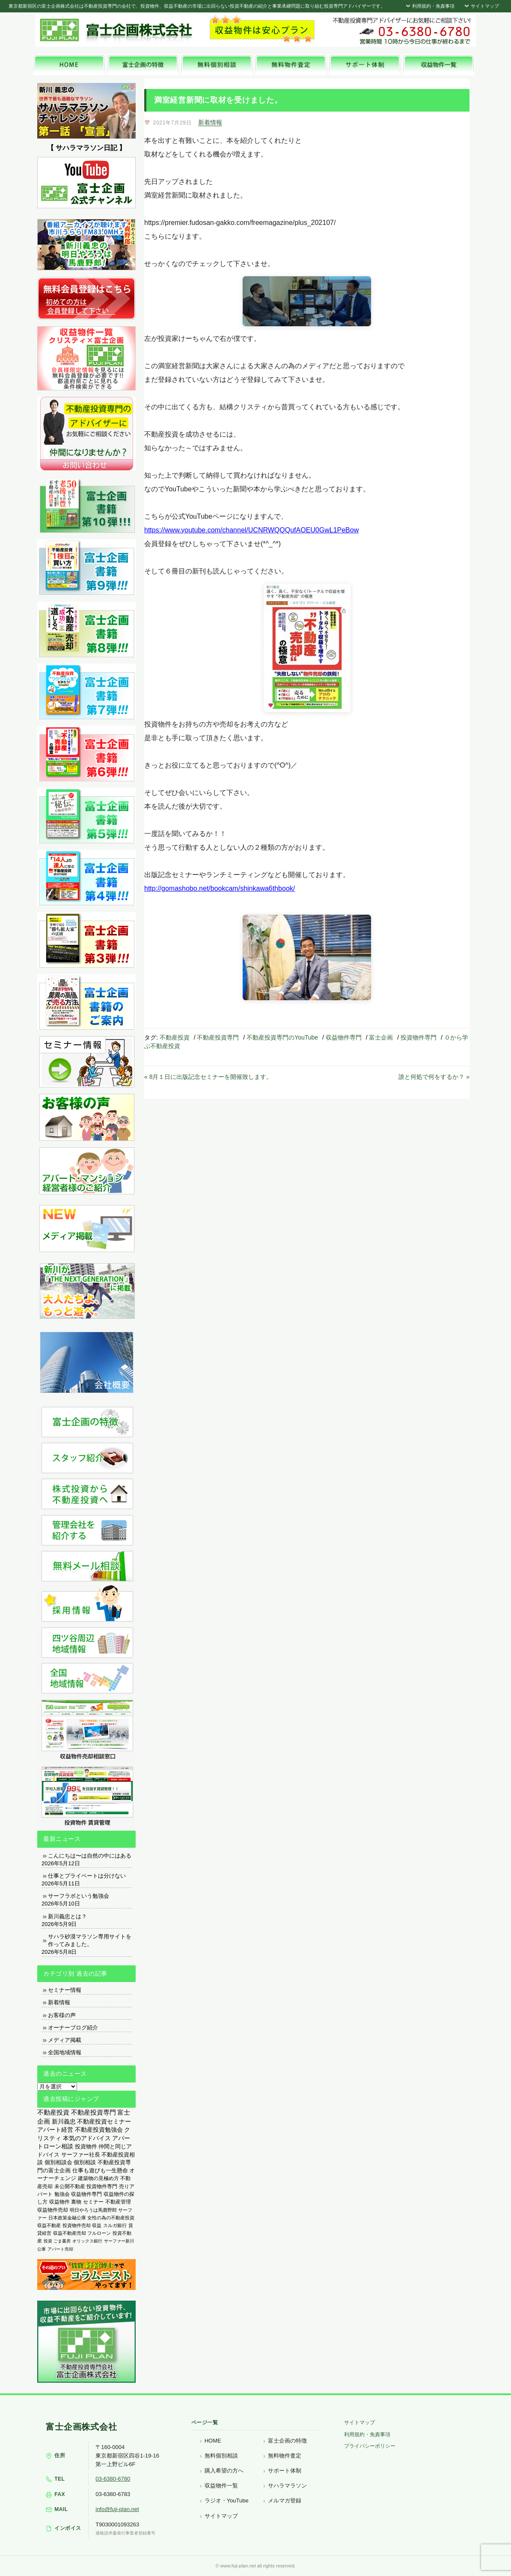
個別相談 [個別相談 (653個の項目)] (85, 2162)
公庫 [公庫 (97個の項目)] (41, 2249)
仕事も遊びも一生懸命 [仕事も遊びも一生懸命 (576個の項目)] (100, 2170)
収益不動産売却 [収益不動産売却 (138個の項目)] (69, 2233)
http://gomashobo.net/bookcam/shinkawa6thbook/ (219, 888)
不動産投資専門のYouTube (282, 1037)
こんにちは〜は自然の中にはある (89, 1855)
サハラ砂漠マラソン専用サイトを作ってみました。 (89, 1940)
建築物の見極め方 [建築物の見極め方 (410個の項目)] (98, 2178)
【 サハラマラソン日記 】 (86, 147)
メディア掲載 (64, 2040)
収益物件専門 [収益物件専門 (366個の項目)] (86, 2194)
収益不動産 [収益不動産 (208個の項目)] (49, 2225)
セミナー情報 (64, 1990)
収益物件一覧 (221, 2485)
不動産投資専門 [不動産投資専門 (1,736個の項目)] (93, 2112)
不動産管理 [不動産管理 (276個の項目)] (118, 2201)
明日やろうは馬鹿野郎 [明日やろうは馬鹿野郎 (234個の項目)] (93, 2210)
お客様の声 (62, 2015)
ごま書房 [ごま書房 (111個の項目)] (62, 2241)
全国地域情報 (64, 2052)
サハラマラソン (287, 2485)
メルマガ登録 (284, 2500)
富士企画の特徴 (287, 2440)
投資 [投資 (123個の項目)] (48, 2241)
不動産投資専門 (218, 1037)
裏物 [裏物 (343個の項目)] (76, 2202)
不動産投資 (175, 1037)
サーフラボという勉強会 (78, 1896)
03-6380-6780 (112, 2479)
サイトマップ (481, 6)
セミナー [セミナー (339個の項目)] (93, 2202)
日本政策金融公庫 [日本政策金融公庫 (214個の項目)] (67, 2217)
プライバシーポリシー (369, 2446)
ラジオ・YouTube (227, 2500)
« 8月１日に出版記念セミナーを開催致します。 (208, 1076)
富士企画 (381, 1037)
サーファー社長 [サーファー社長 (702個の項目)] (80, 2154)
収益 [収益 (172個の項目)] (96, 2225)
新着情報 (210, 122)
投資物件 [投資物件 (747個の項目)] (86, 2146)
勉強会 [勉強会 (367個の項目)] (62, 2194)
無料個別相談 (221, 2455)
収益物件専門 (344, 1037)
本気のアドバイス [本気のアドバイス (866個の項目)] (87, 2138)
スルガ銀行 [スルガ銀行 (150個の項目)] (115, 2225)
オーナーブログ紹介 (73, 2027)
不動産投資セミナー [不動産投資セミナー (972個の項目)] (104, 2121)
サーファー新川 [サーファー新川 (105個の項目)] (119, 2241)
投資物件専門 (419, 1037)
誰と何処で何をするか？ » (433, 1076)
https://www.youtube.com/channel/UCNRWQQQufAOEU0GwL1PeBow (251, 530)
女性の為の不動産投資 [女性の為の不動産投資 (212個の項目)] (110, 2217)
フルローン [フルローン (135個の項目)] (99, 2233)
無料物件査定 (284, 2455)
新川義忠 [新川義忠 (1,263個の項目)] (64, 2121)
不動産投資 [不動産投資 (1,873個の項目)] (53, 2112)
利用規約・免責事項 (429, 6)
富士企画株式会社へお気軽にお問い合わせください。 (401, 30)
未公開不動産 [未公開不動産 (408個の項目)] (69, 2186)
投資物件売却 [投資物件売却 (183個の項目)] (76, 2225)
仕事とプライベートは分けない (87, 1876)
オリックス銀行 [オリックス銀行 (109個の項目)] (87, 2241)
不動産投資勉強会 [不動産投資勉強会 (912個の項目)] (99, 2130)
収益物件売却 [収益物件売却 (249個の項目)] (52, 2210)
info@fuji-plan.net (117, 2509)
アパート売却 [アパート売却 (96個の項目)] (60, 2249)
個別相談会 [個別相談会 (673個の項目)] (58, 2162)
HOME (213, 2440)
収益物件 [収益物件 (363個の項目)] (59, 2202)
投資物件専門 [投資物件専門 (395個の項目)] (101, 2186)
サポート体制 (284, 2470)
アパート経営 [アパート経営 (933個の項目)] (55, 2129)
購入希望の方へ (224, 2470)
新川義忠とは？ (67, 1916)
